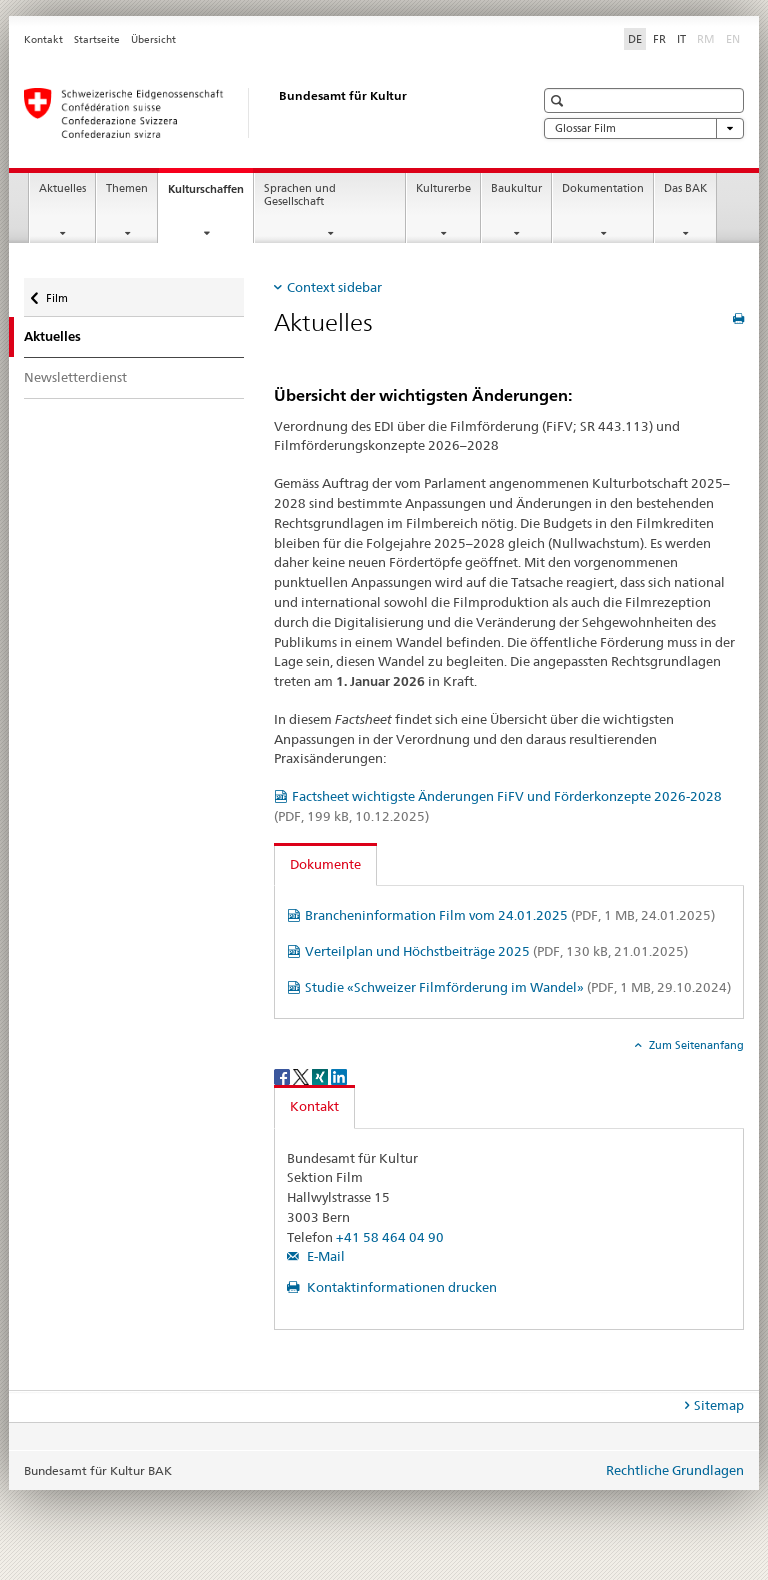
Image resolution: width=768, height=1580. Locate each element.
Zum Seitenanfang (695, 1045)
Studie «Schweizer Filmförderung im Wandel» (518, 987)
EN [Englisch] (735, 38)
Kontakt (43, 39)
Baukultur (516, 188)
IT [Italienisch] (681, 39)
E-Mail (324, 1256)
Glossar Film (644, 128)
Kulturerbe (443, 188)
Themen (127, 188)
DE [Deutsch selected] (635, 39)
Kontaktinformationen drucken (400, 1287)
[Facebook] (283, 1075)
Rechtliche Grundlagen (675, 1470)
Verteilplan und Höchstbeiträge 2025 (496, 951)
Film (62, 293)
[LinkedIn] (339, 1075)
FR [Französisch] (659, 39)
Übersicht (153, 39)
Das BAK (685, 188)
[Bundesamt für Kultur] (259, 113)
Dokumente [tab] (325, 864)
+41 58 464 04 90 (390, 1237)
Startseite (97, 39)
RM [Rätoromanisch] (708, 38)
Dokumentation (603, 188)
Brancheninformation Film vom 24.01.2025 (510, 915)
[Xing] (321, 1075)
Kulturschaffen (210, 194)
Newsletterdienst (75, 377)
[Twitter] (302, 1075)
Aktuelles (62, 188)
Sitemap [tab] (719, 1405)
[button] (559, 100)
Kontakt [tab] (314, 1106)
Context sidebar (334, 287)
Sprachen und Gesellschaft (300, 195)
